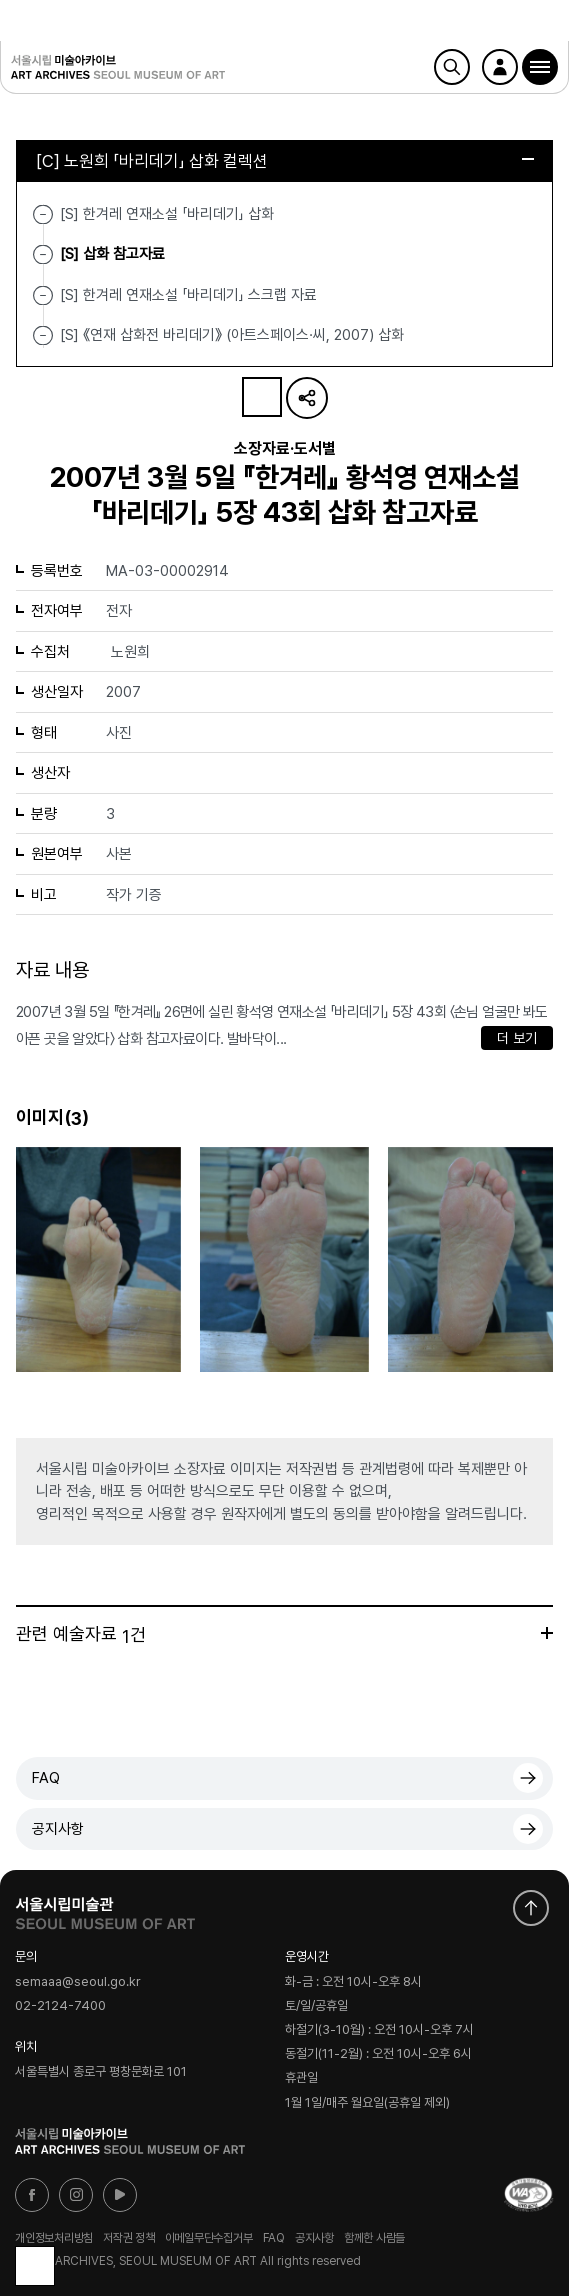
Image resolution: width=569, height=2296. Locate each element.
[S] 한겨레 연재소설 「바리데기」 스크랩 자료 (188, 294)
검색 (452, 67)
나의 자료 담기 (262, 397)
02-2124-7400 (60, 2006)
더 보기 (517, 1038)
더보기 (547, 1633)
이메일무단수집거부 (209, 2238)
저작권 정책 (129, 2238)
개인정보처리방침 (54, 2238)
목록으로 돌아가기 (35, 2266)
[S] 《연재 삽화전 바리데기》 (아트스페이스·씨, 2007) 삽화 (232, 335)
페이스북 (32, 2195)
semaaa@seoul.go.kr (78, 1981)
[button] (540, 67)
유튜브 (120, 2195)
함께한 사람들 (374, 2238)
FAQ (46, 1778)
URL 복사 (307, 398)
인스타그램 (76, 2195)
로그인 (500, 67)
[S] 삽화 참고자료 (112, 254)
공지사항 (58, 1829)
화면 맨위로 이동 (531, 1908)
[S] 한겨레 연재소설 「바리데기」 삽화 (167, 214)
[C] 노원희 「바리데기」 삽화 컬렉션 (285, 161)
